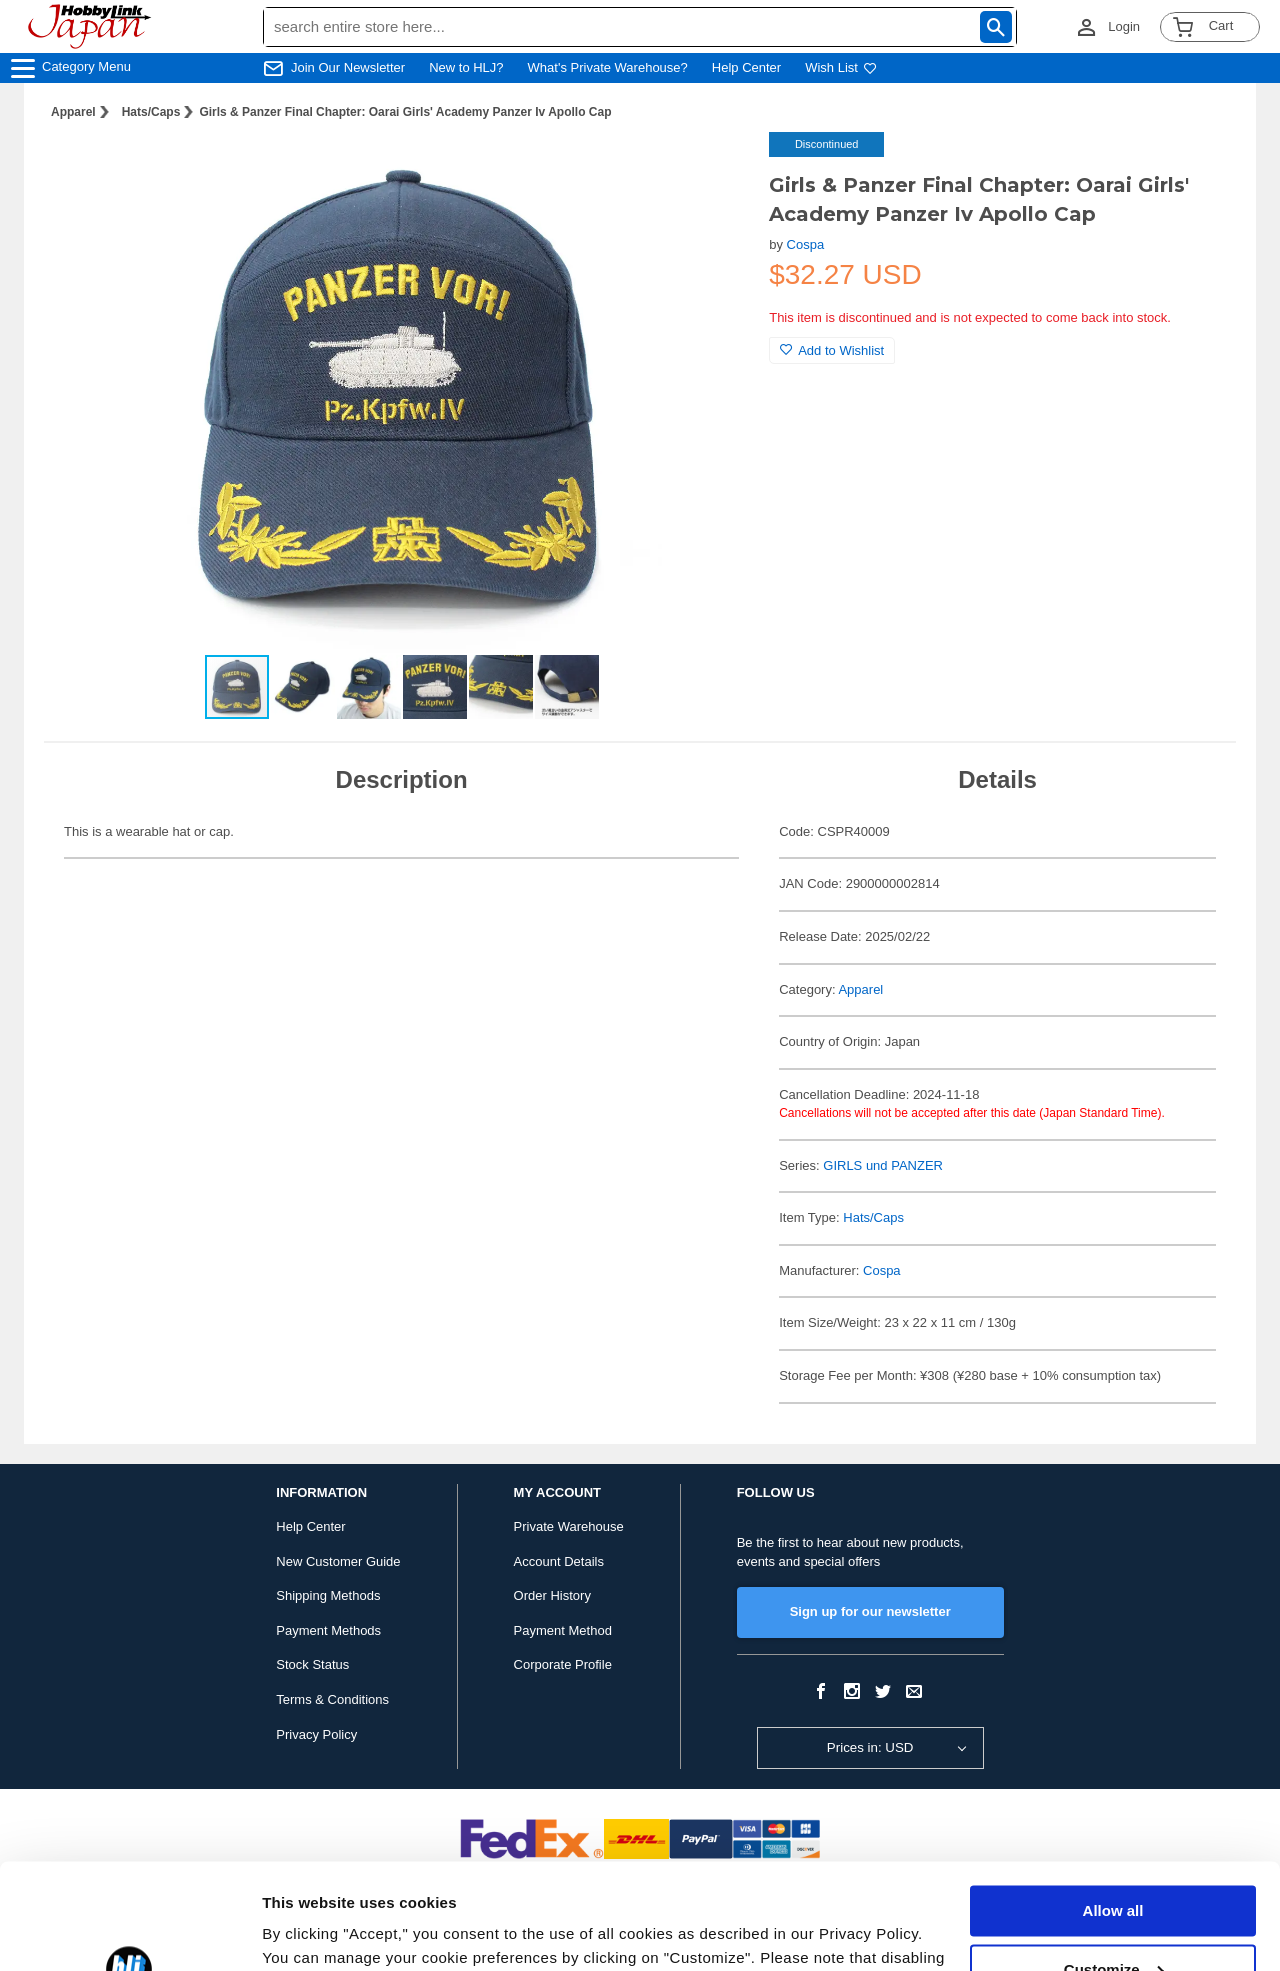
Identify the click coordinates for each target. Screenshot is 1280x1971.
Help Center (746, 67)
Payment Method (563, 1630)
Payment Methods (328, 1630)
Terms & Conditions (332, 1699)
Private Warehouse (569, 1526)
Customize (1114, 1863)
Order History (552, 1595)
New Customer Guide (338, 1561)
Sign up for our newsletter (870, 1611)
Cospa (806, 244)
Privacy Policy (316, 1734)
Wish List (841, 67)
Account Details (559, 1561)
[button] (713, 168)
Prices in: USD (870, 1747)
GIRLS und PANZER (883, 1165)
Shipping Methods (328, 1595)
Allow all (1113, 1805)
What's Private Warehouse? (608, 67)
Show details (308, 1931)
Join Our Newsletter (348, 67)
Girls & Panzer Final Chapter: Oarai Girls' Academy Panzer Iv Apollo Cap (405, 112)
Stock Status (312, 1664)
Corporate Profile (563, 1664)
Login (1124, 26)
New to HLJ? (466, 67)
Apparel (73, 112)
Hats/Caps (151, 112)
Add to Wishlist (832, 350)
